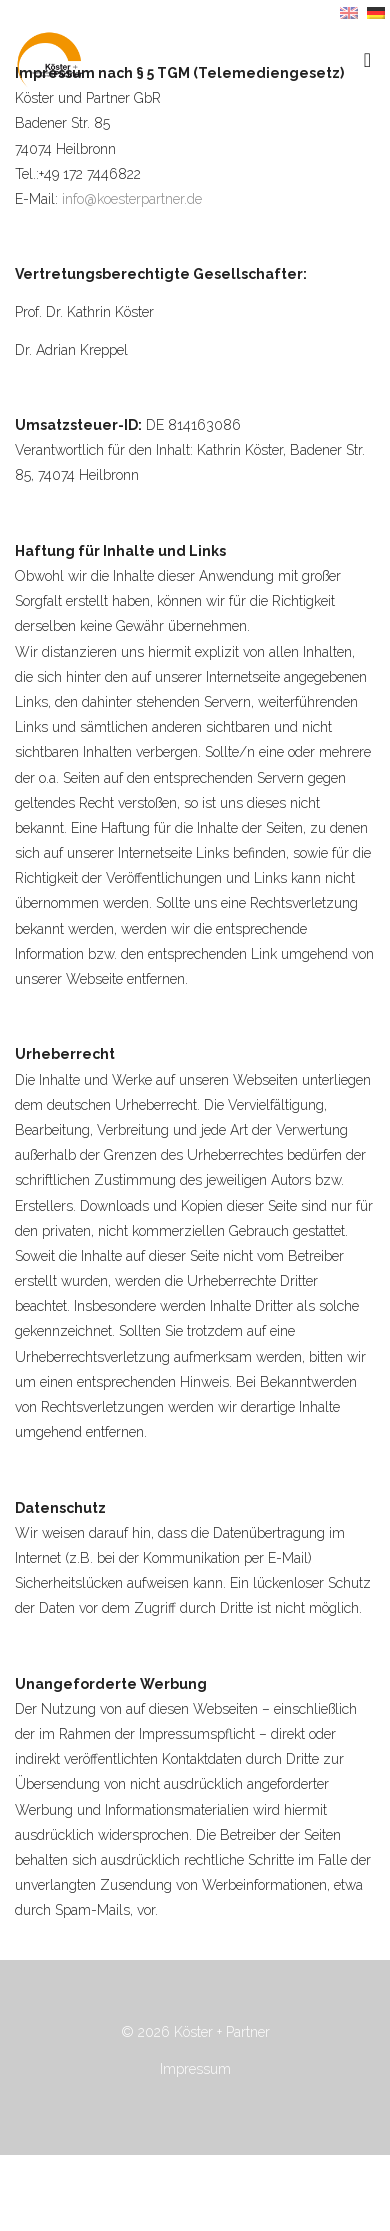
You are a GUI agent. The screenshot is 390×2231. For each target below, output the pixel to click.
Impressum (195, 2069)
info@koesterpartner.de (132, 199)
